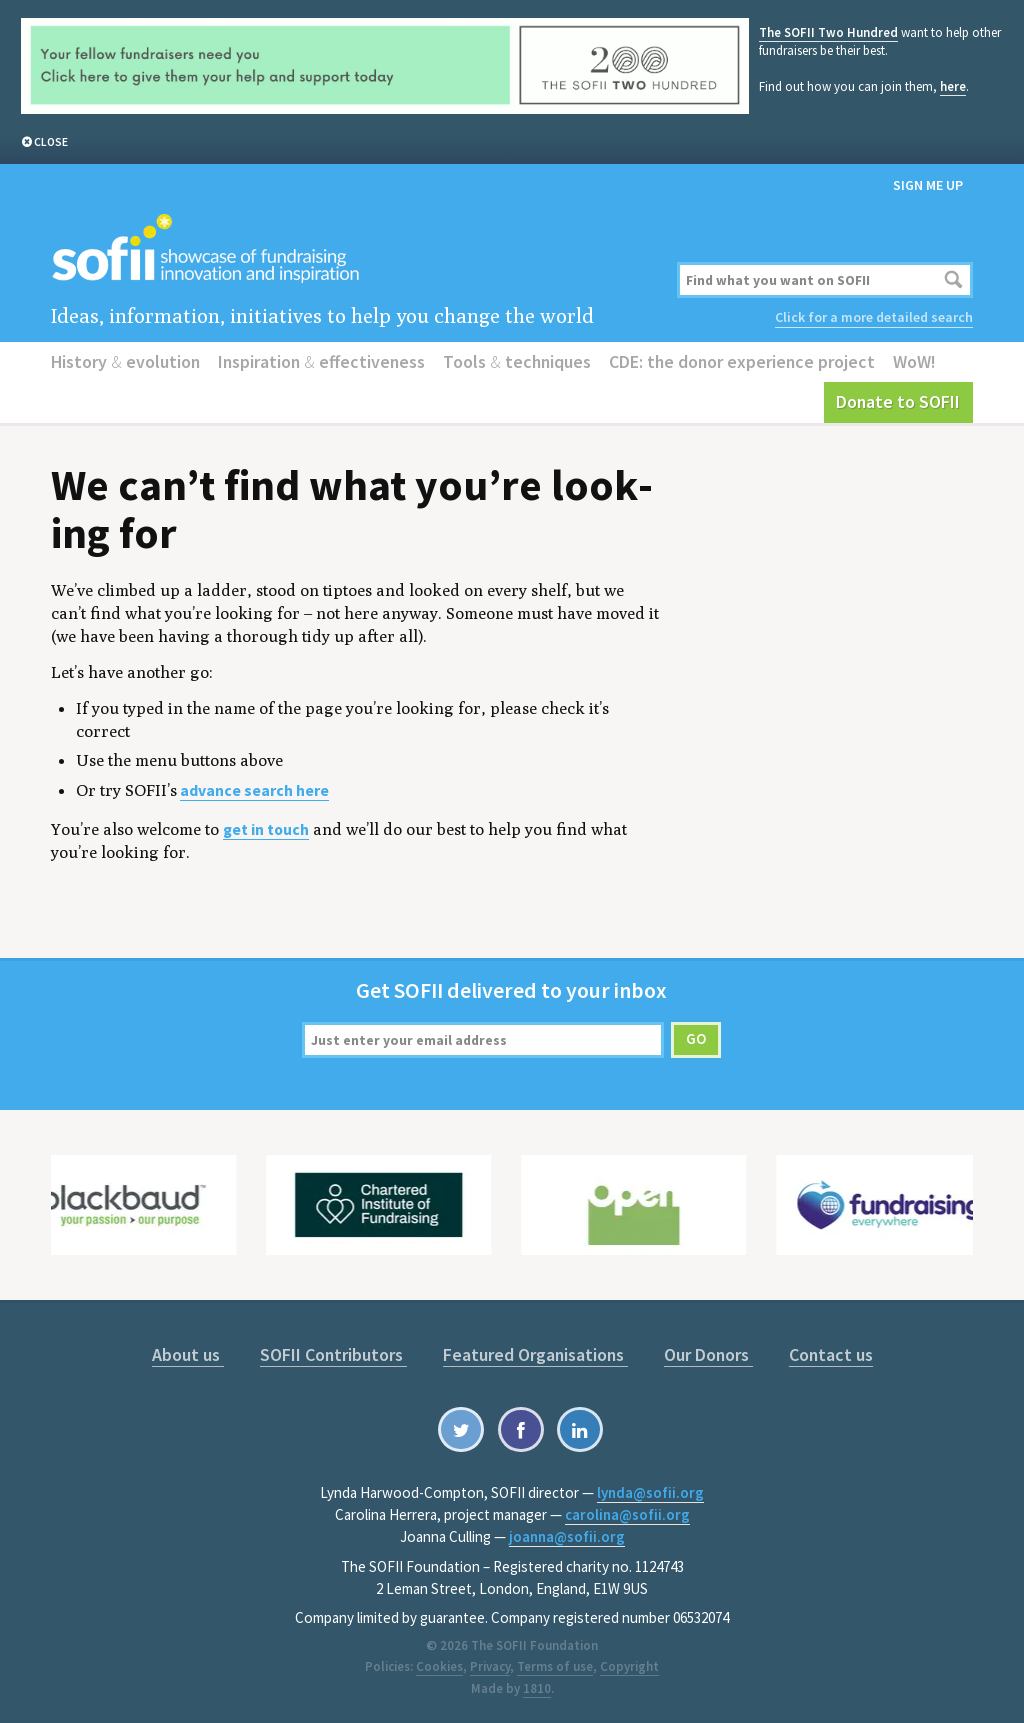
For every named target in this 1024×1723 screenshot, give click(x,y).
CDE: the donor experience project (742, 361)
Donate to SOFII (898, 401)
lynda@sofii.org (650, 1492)
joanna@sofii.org (567, 1536)
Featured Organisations (535, 1354)
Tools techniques (517, 361)
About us (188, 1354)
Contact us (831, 1354)
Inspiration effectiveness (321, 361)
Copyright (629, 1666)
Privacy (490, 1666)
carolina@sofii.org (627, 1514)
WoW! (914, 361)
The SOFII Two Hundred (828, 32)
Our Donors (708, 1354)
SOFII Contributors (333, 1354)
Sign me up (928, 185)
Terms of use (555, 1666)
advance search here (254, 790)
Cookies (439, 1666)
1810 (537, 1688)
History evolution (125, 361)
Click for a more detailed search (874, 317)
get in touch (266, 829)
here (953, 86)
